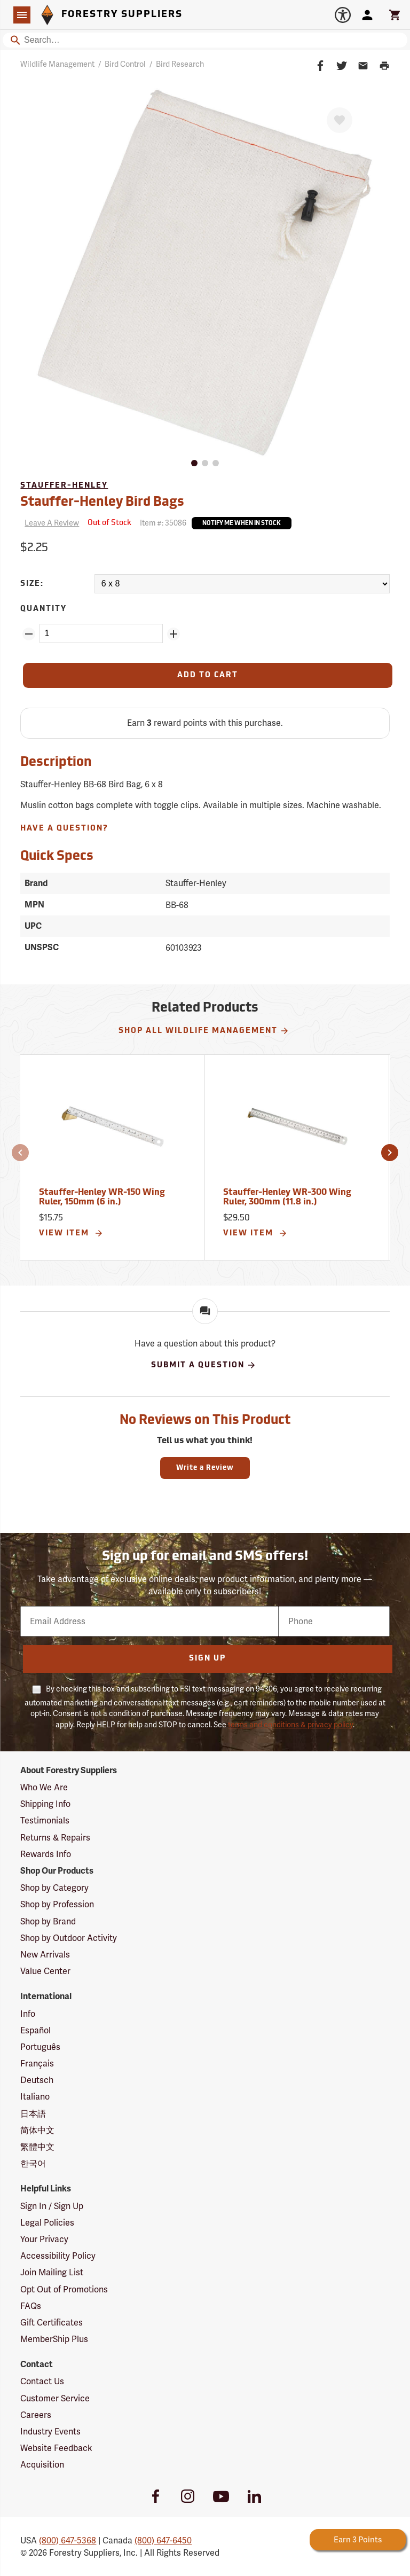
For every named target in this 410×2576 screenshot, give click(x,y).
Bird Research (180, 64)
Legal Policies (47, 2222)
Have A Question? (64, 829)
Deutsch (36, 2080)
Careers (35, 2415)
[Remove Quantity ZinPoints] (28, 634)
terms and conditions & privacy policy (290, 1724)
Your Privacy (44, 2239)
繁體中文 (37, 2146)
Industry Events (50, 2431)
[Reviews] (49, 523)
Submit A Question (203, 1365)
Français (37, 2063)
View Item (71, 1233)
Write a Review (205, 1468)
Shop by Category (54, 1887)
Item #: (163, 523)
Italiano (35, 2096)
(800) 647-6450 (163, 2540)
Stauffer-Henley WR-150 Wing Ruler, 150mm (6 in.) (102, 1197)
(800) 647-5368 (67, 2540)
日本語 (33, 2113)
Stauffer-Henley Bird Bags (102, 502)
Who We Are (44, 1787)
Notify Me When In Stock (241, 524)
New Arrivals (45, 1954)
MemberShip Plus (54, 2339)
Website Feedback (56, 2448)
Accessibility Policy (58, 2255)
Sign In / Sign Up (51, 2206)
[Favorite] (339, 120)
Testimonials (44, 1820)
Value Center (45, 1971)
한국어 (33, 2163)
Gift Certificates (51, 2322)
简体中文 (37, 2130)
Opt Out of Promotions (64, 2289)
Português (40, 2047)
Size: (32, 584)
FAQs (30, 2306)
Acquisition (42, 2464)
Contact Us (42, 2381)
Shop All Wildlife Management (204, 1031)
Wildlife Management (57, 64)
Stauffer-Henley (64, 486)
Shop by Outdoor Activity (68, 1938)
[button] (20, 1152)
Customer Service (55, 2398)
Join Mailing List (51, 2272)
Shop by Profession (57, 1904)
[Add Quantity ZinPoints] (173, 634)
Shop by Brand (48, 1921)
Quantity (43, 609)
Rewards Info (45, 1854)
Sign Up (207, 1659)
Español (35, 2030)
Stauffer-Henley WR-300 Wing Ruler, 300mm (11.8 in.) (287, 1197)
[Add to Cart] (207, 675)
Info (27, 2013)
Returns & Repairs (55, 1837)
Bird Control (125, 64)
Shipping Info (45, 1804)
